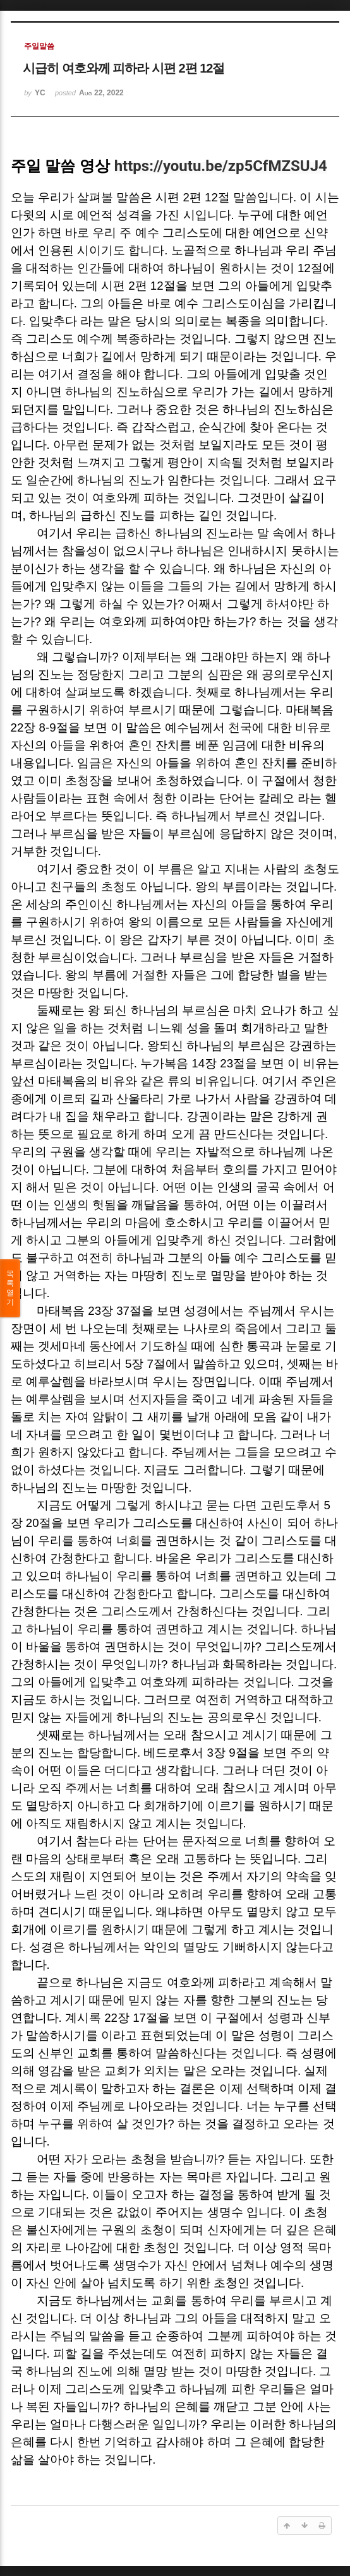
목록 (10, 1288)
